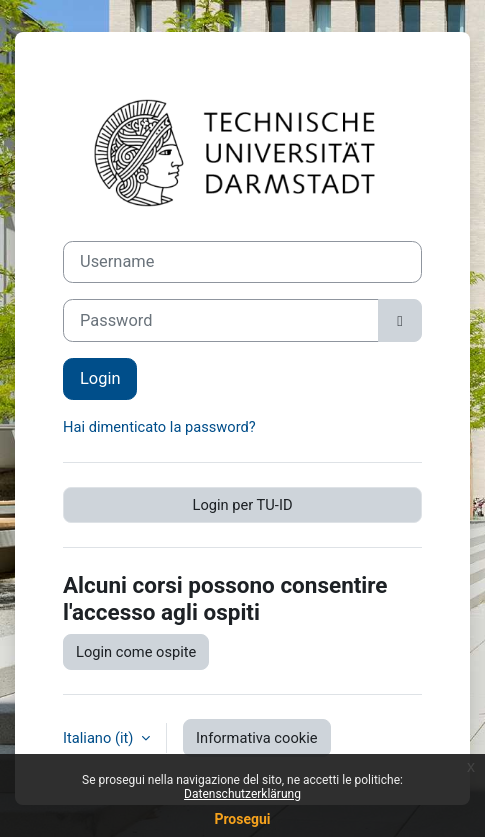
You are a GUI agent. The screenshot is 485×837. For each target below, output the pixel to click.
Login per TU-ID (243, 505)
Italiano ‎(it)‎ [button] (100, 738)
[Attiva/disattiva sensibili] (400, 320)
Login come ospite (136, 652)
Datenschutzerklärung (242, 794)
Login (100, 378)
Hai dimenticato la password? (159, 427)
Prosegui (242, 819)
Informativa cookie (256, 738)
